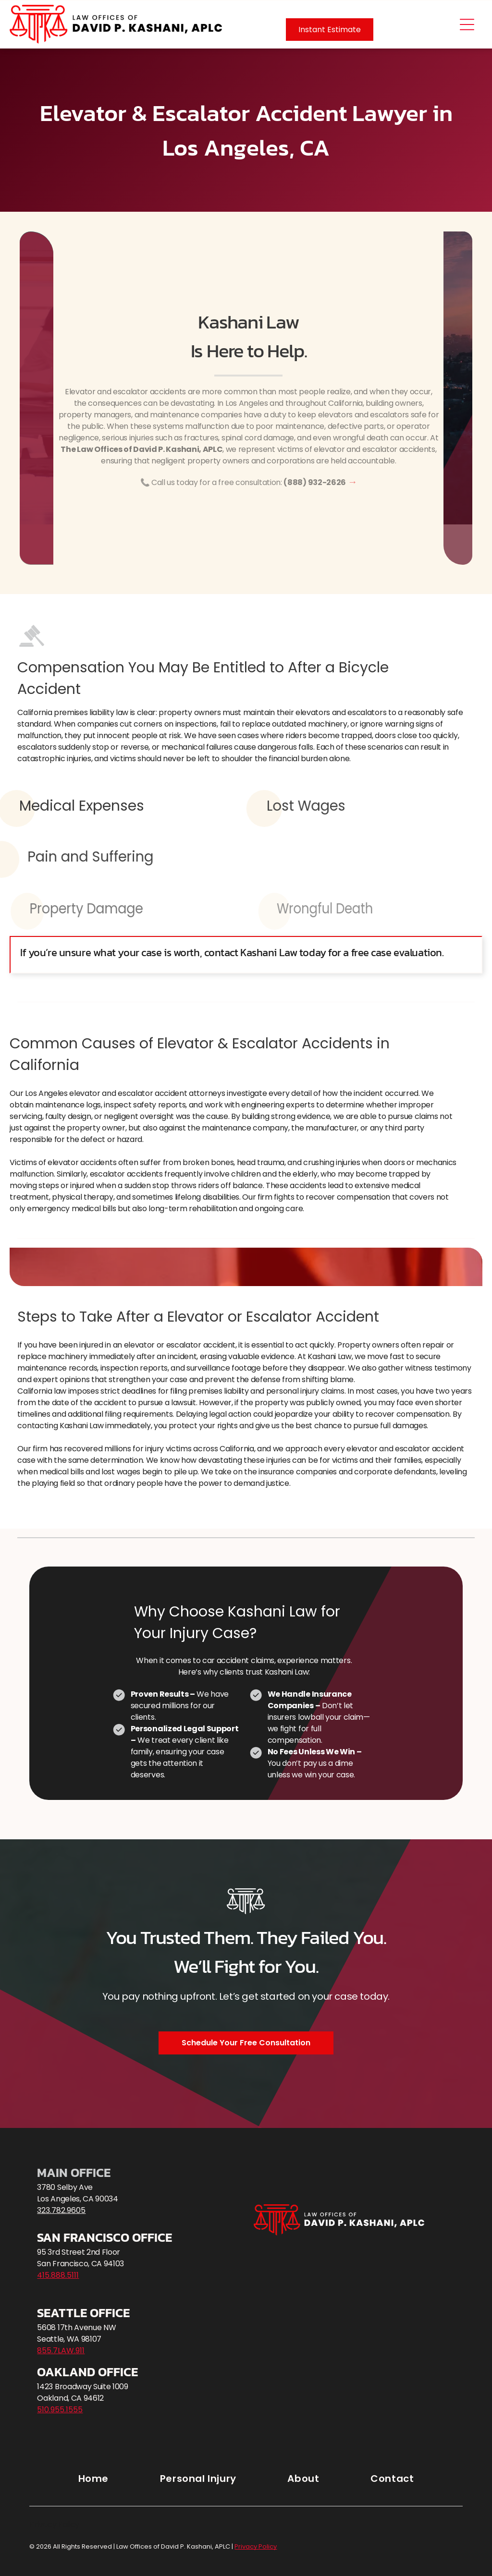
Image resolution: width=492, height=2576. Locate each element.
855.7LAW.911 (61, 2350)
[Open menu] (467, 24)
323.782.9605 (61, 2210)
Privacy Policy (54, 2524)
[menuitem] (93, 2478)
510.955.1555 (60, 2409)
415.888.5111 (58, 2275)
